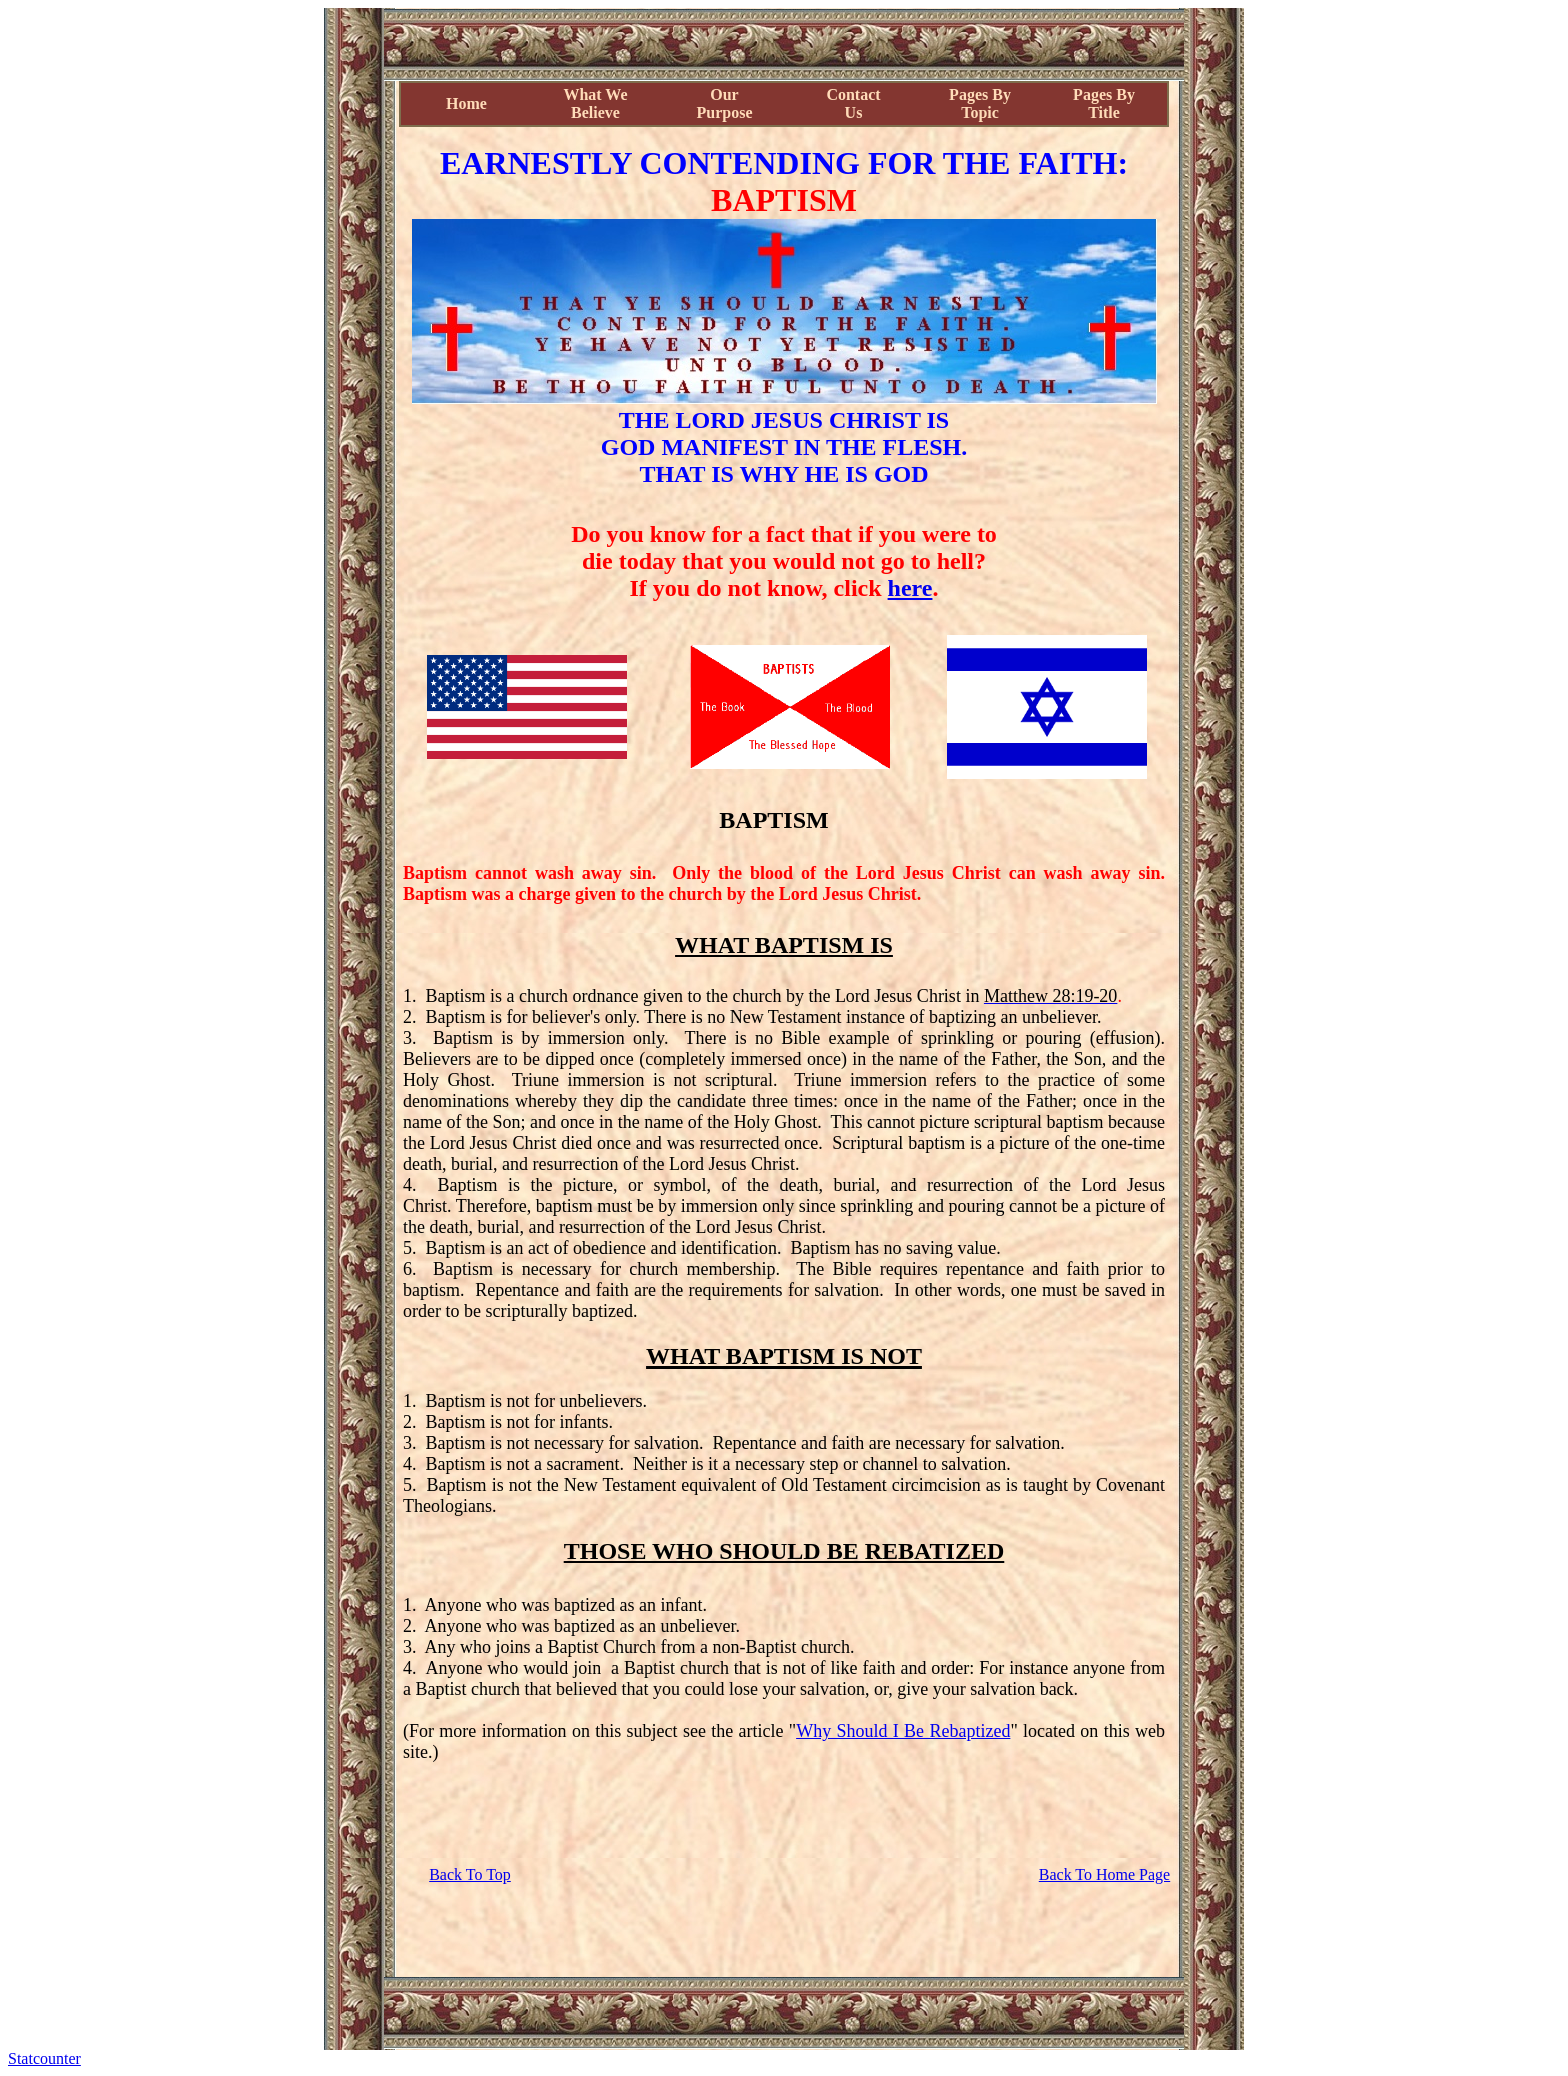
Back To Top (470, 1874)
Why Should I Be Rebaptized (903, 1731)
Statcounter (44, 2058)
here (910, 588)
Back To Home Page (1104, 1874)
